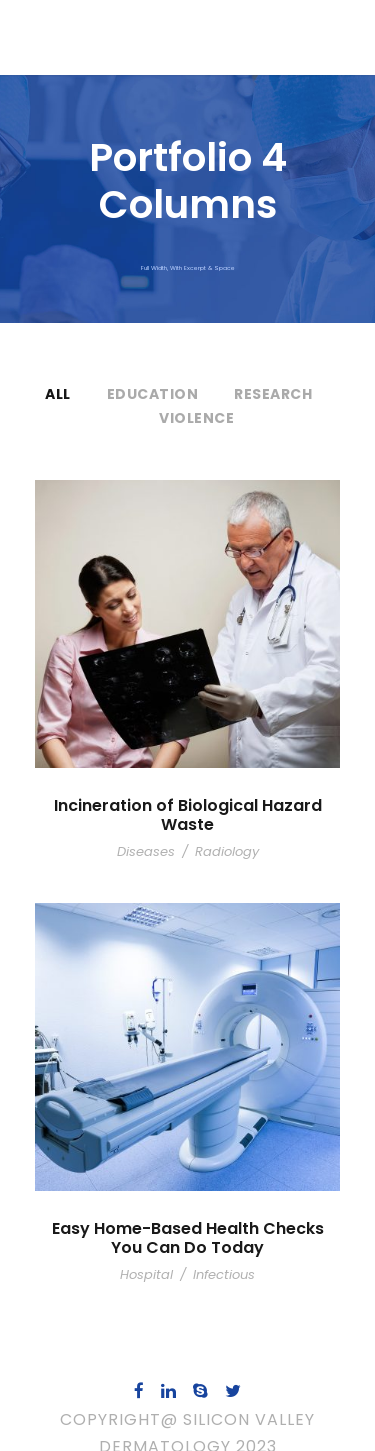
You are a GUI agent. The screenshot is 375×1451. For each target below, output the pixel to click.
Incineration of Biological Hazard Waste (188, 805)
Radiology (223, 832)
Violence (197, 418)
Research (272, 394)
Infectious (220, 1255)
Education (151, 394)
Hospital (151, 1255)
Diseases (149, 832)
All (58, 394)
